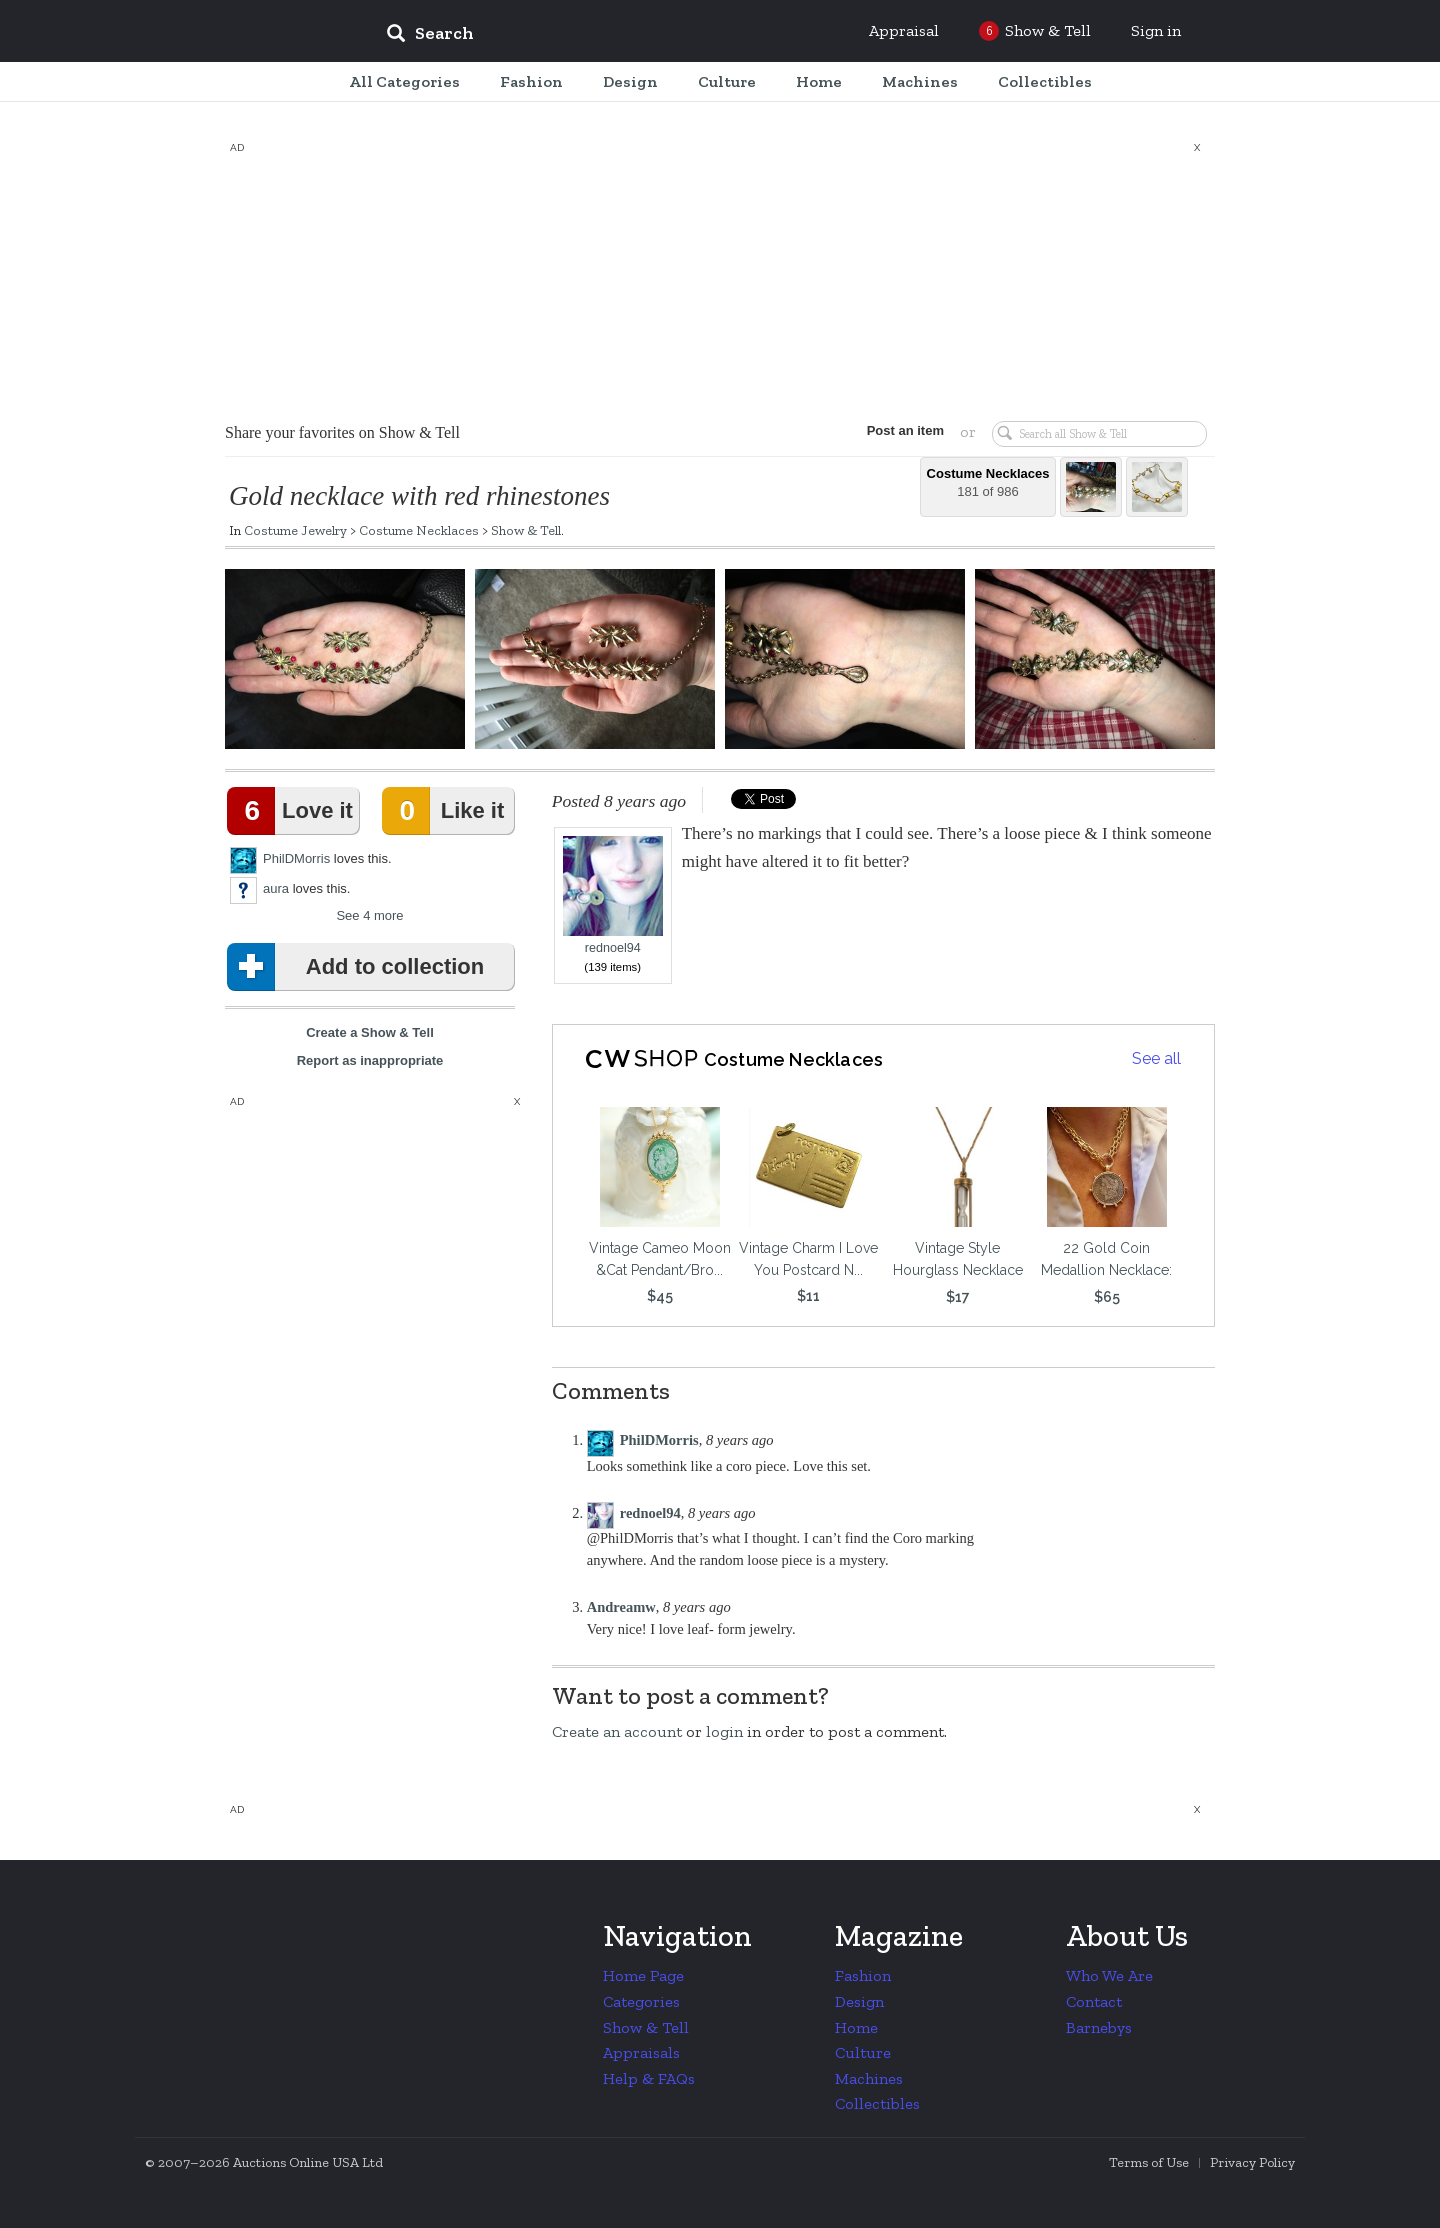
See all (1156, 1058)
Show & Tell (526, 530)
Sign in (1156, 30)
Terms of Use (1149, 2162)
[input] (575, 36)
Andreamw (621, 1607)
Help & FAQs (649, 2078)
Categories (641, 2001)
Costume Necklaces (419, 530)
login (724, 1731)
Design (859, 2001)
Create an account (617, 1731)
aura (276, 888)
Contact (1094, 2001)
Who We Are (1109, 1975)
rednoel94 (613, 895)
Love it (294, 811)
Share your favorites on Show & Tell (342, 432)
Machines (869, 2078)
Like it (447, 811)
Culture (863, 2052)
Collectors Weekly (250, 32)
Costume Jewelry (295, 530)
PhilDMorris (296, 858)
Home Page (643, 1975)
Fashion (863, 1975)
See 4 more (369, 915)
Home (856, 2027)
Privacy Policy (1252, 2162)
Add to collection (359, 967)
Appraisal (904, 30)
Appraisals (641, 2052)
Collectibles (877, 2103)
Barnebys (1099, 2027)
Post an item (904, 430)
